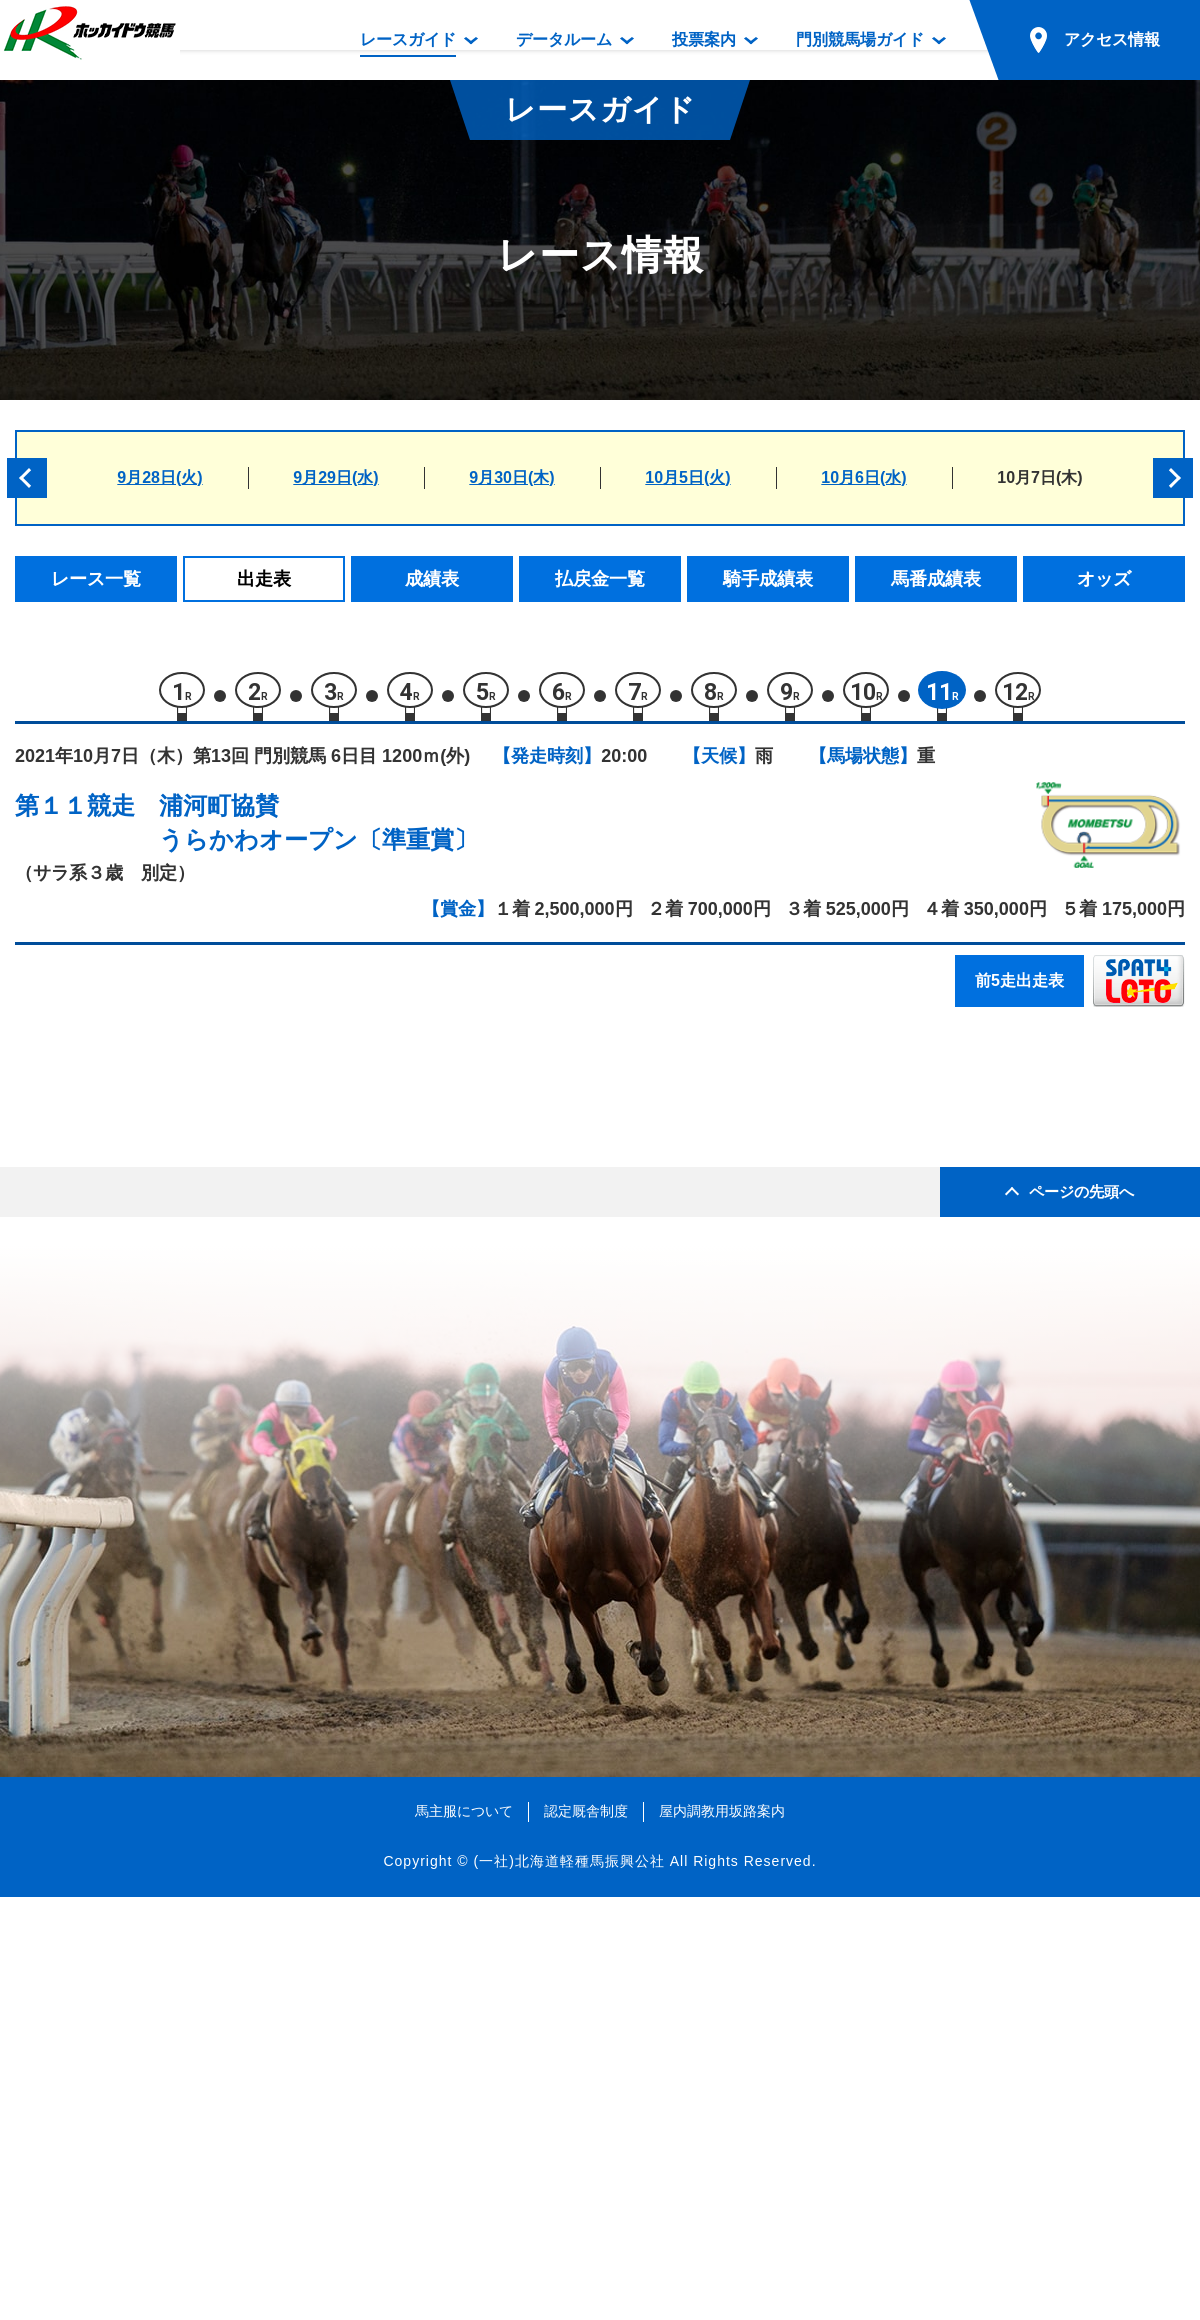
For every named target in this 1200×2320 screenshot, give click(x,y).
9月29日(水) (335, 477)
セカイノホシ (201, 1263)
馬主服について (464, 2235)
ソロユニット (201, 1391)
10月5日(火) (687, 477)
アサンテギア (201, 1306)
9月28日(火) (159, 477)
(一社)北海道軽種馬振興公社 (568, 2284)
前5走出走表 (1019, 990)
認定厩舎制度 (586, 2235)
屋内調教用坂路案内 (722, 2235)
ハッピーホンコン (218, 1348)
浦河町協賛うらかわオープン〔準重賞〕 (318, 832)
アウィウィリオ (209, 1433)
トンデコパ (192, 1136)
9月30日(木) (511, 477)
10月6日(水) (863, 477)
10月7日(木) (1039, 477)
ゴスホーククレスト (226, 1178)
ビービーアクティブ (226, 1221)
